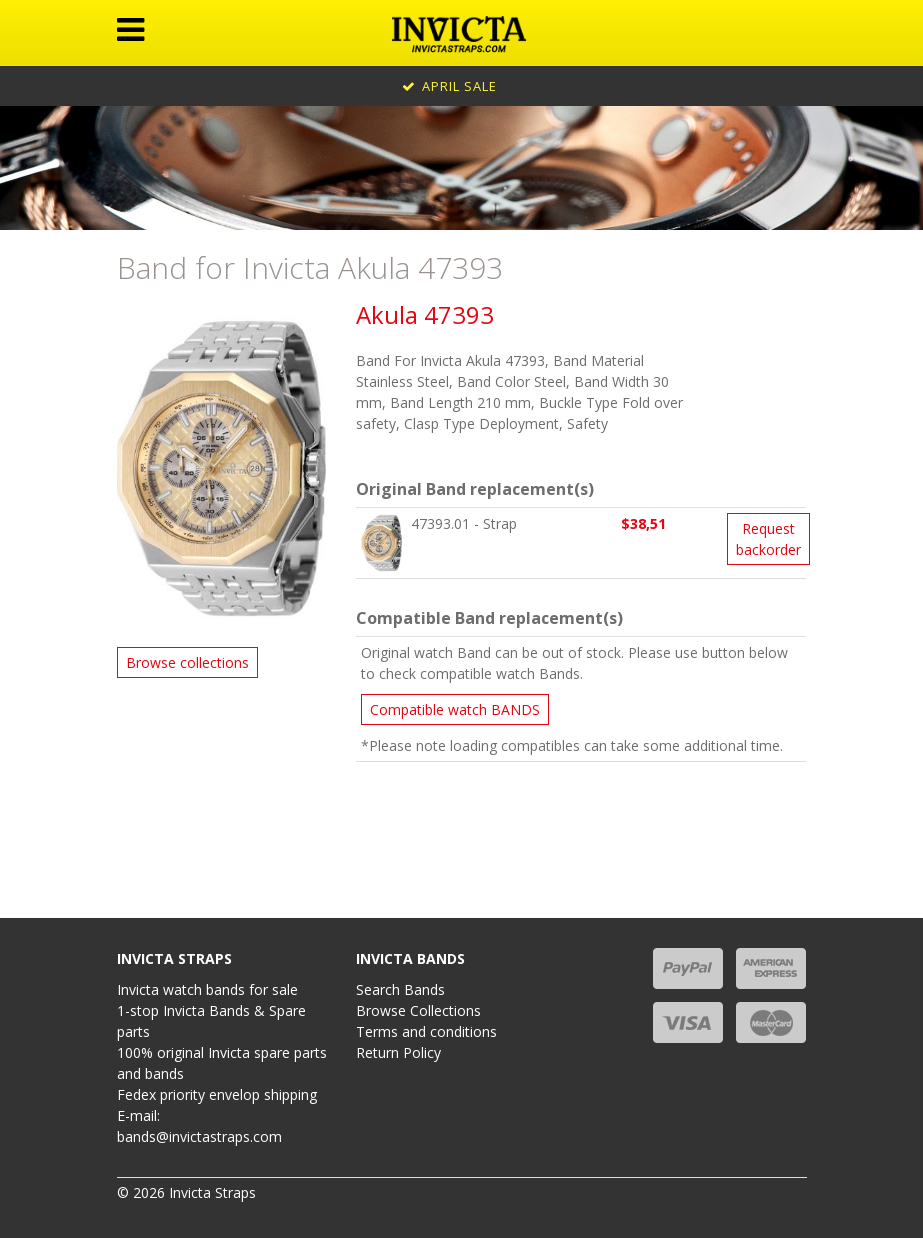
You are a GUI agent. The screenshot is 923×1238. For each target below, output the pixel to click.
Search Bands (400, 989)
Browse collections (187, 662)
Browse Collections (418, 1010)
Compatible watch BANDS (455, 709)
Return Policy (398, 1052)
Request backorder (768, 539)
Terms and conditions (426, 1031)
